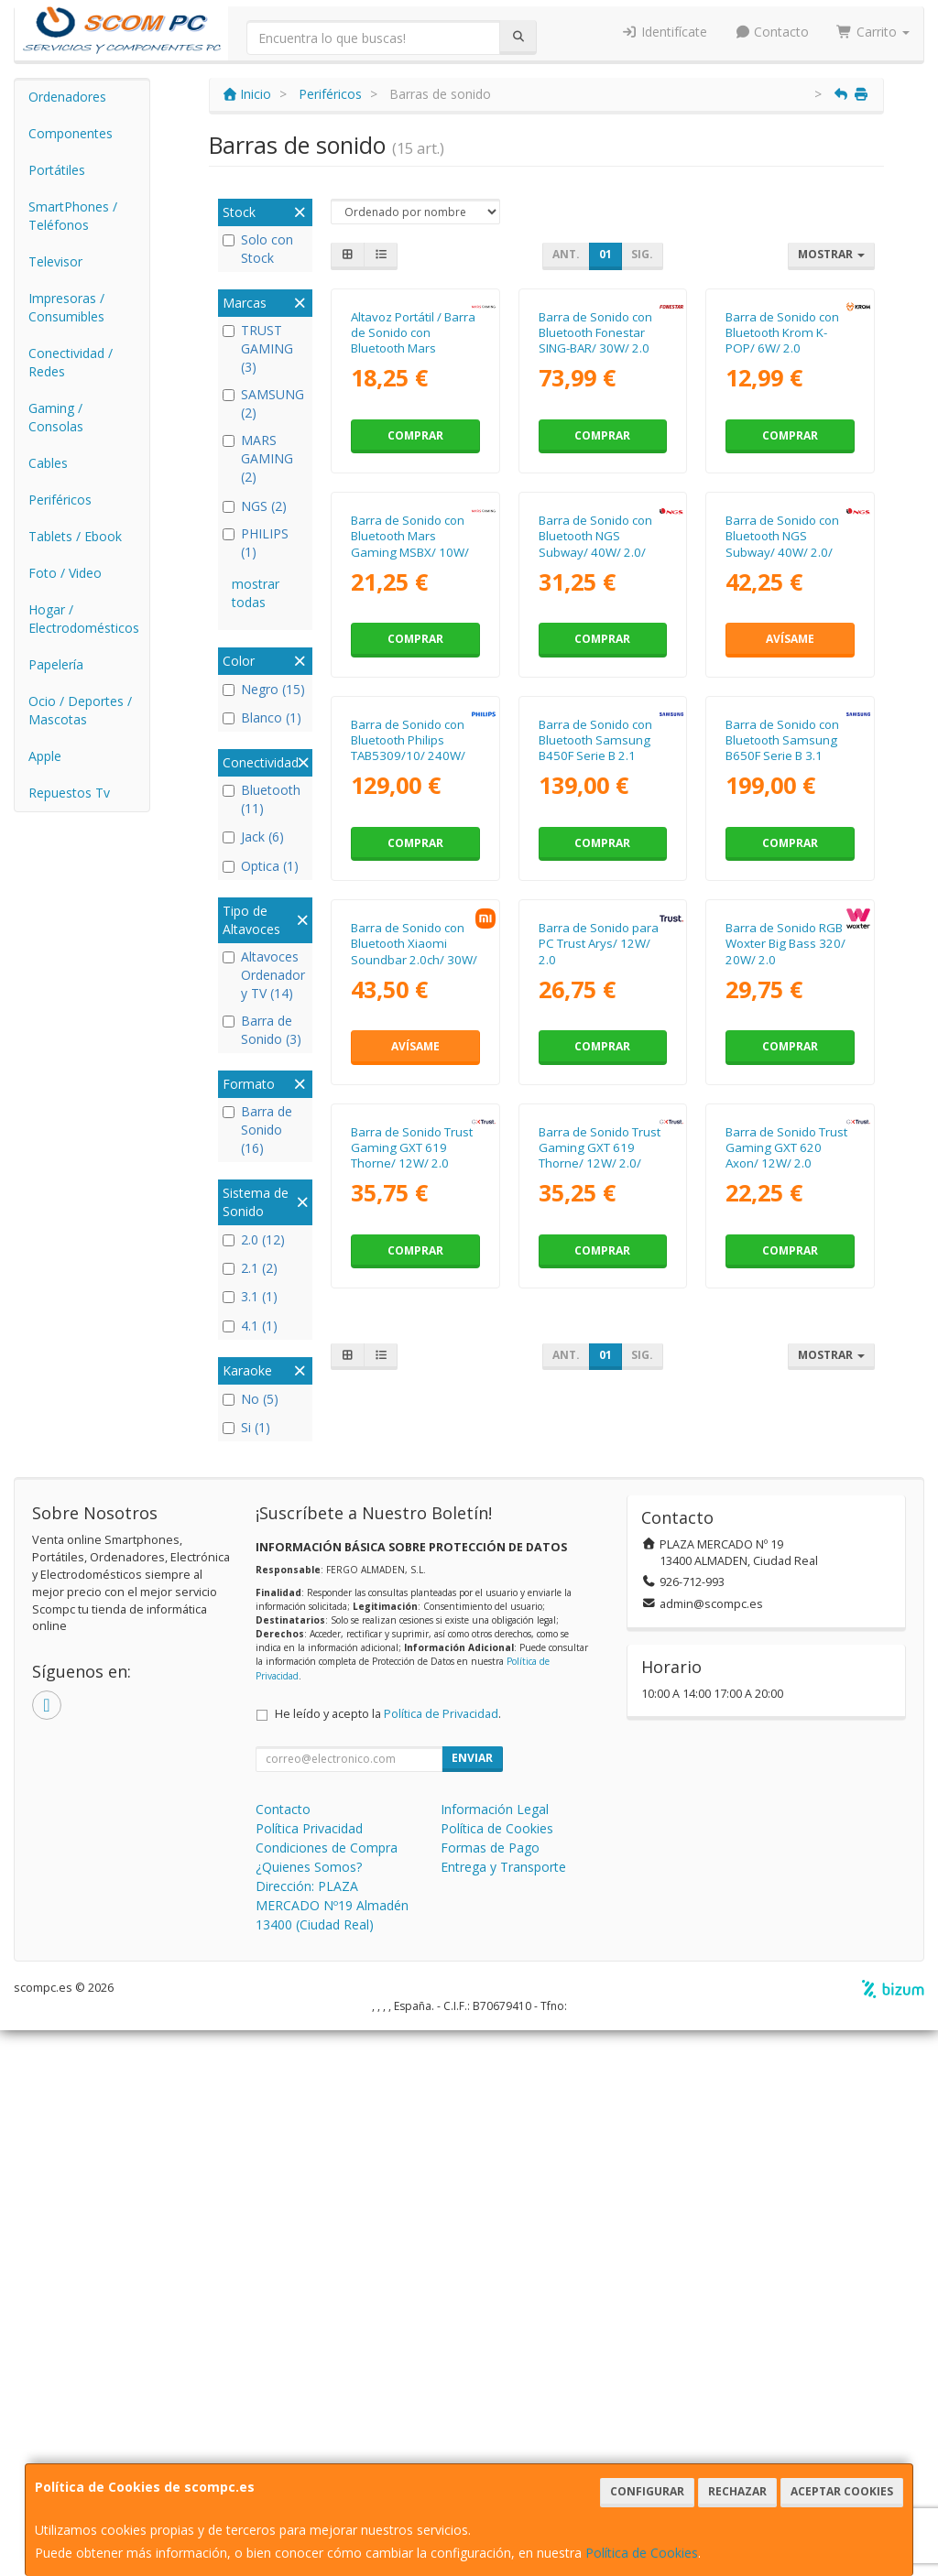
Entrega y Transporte (503, 2412)
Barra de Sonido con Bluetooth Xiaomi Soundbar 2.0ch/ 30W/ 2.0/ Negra (414, 1456)
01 (605, 254)
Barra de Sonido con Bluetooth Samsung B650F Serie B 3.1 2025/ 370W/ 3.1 (782, 1126)
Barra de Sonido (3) (262, 1030)
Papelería (55, 664)
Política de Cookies (641, 2552)
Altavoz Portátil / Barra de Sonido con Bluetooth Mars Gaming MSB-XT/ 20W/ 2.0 (415, 474)
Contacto (772, 31)
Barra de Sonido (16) (257, 1130)
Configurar (647, 2491)
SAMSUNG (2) (263, 403)
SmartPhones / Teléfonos (72, 216)
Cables (48, 463)
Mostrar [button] (831, 254)
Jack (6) (253, 836)
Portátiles (56, 170)
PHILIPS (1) (256, 542)
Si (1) (246, 1427)
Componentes (70, 133)
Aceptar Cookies (842, 2491)
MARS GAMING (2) (258, 458)
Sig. (642, 254)
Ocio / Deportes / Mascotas (80, 710)
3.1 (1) (250, 1296)
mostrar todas (255, 593)
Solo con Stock (258, 248)
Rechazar (737, 2491)
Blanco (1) (262, 717)
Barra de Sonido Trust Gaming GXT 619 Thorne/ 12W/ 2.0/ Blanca (599, 1786)
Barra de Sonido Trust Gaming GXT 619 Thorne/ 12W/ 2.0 (412, 1778)
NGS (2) (255, 506)
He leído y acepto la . (388, 2259)
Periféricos (60, 499)
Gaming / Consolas (55, 417)
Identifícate (664, 31)
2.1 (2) (250, 1268)
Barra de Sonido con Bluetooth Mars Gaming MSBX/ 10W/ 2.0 (410, 797)
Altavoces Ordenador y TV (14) (264, 975)
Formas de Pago (490, 2393)
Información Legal (495, 2355)
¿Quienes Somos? (309, 2412)
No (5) (250, 1399)
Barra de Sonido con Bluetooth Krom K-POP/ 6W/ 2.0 (782, 458)
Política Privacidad (309, 2374)
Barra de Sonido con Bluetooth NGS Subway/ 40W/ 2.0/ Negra (595, 797)
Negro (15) (264, 689)
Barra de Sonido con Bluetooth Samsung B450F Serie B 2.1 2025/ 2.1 (595, 1126)
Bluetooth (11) (261, 799)
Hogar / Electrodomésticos (83, 618)
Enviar (472, 2303)
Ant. (566, 254)
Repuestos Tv (69, 792)
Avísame (790, 891)
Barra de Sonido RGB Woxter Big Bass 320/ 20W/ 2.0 (785, 1448)
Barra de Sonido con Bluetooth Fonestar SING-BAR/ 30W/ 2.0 (595, 458)
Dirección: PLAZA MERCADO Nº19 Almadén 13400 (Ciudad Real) (332, 2451)
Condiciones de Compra (327, 2393)
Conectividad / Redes (70, 362)
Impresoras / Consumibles (66, 307)
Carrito (873, 31)
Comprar (415, 562)
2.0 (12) (254, 1239)
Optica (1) (261, 866)
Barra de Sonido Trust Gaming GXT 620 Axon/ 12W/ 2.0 (786, 1778)
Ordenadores (67, 96)
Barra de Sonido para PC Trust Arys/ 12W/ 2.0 (599, 1448)
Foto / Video (65, 573)
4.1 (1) (250, 1325)
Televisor (55, 261)
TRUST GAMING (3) (258, 348)
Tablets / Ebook (75, 536)
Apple (44, 756)
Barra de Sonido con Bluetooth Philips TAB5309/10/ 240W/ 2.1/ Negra (408, 1126)
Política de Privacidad (441, 2259)
